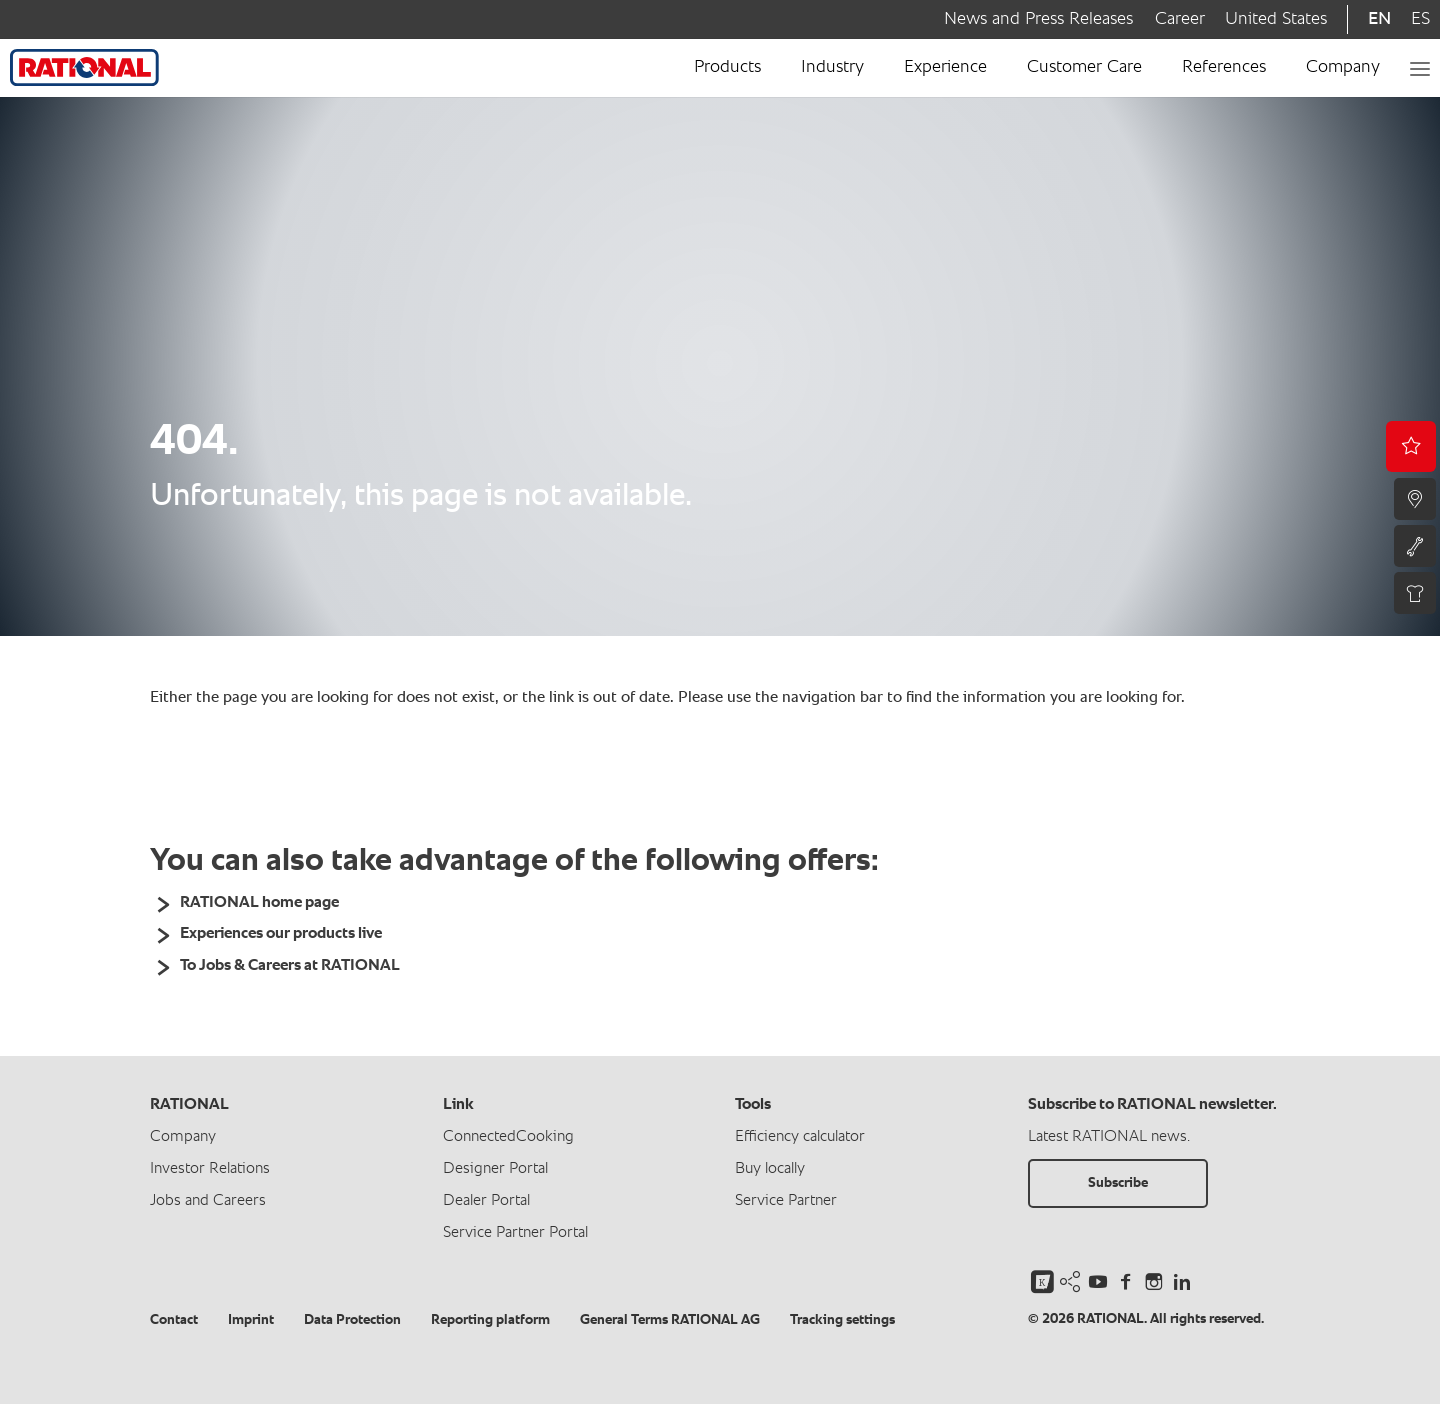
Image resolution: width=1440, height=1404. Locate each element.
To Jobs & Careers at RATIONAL (290, 966)
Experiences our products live (281, 934)
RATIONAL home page (259, 903)
